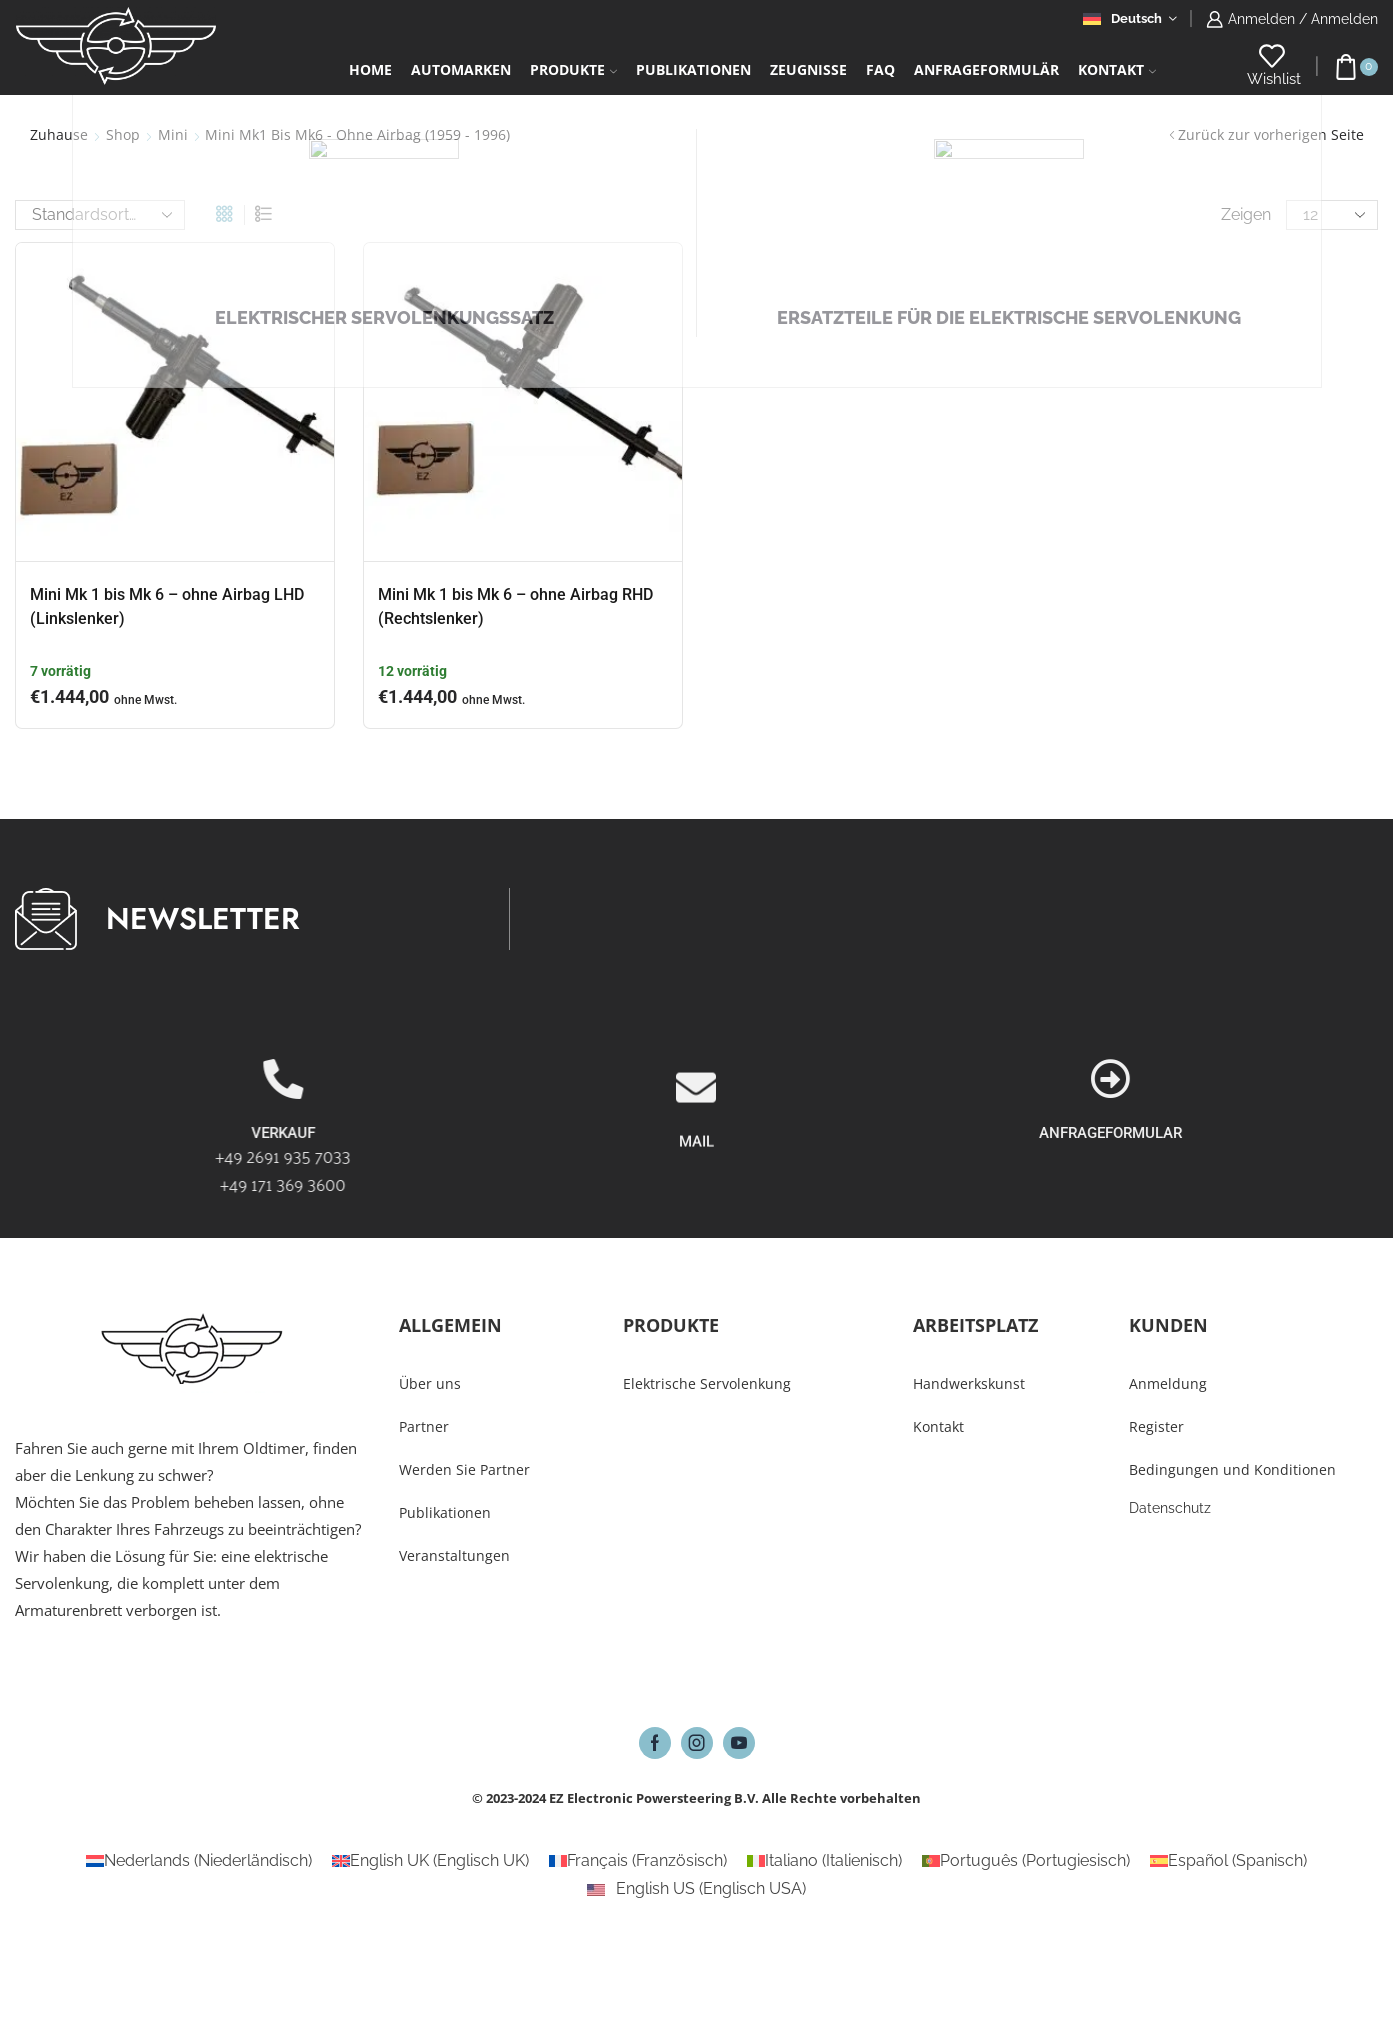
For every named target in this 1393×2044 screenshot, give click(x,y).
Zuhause (59, 134)
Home (370, 69)
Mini (173, 134)
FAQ (880, 69)
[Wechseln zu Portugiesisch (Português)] (1026, 1861)
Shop (123, 134)
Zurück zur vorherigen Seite (1271, 134)
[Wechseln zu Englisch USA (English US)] (696, 1889)
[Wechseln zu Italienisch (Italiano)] (824, 1861)
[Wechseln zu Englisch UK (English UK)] (430, 1861)
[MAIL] (696, 1200)
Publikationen (693, 69)
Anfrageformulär (986, 69)
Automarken (461, 69)
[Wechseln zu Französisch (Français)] (638, 1861)
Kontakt (1117, 69)
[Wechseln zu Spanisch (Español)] (1228, 1861)
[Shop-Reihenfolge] (100, 215)
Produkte (573, 69)
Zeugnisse (808, 69)
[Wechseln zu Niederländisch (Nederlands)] (199, 1861)
